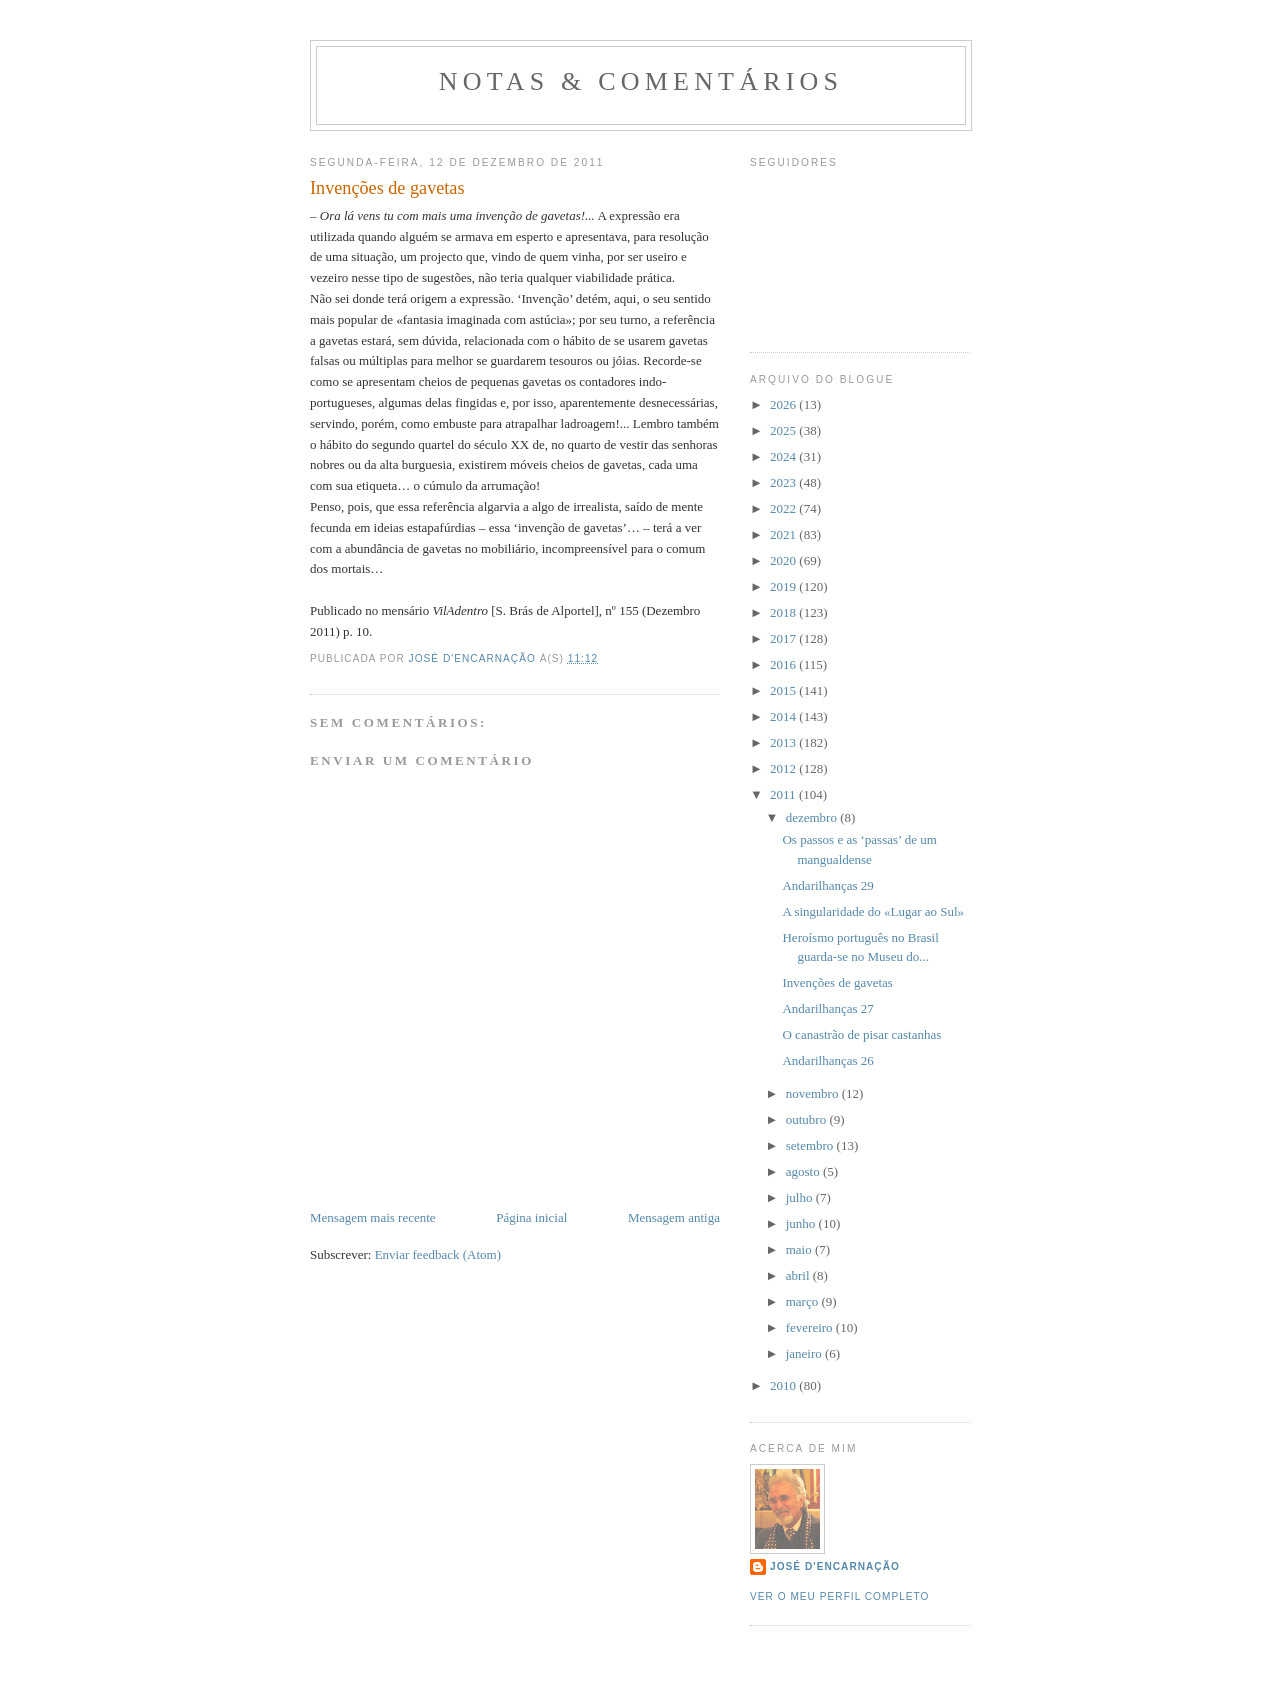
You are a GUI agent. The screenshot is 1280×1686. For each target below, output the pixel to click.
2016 (784, 664)
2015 (784, 690)
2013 (784, 742)
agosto (804, 1171)
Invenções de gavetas (837, 982)
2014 (784, 716)
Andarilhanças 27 (827, 1008)
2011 (784, 794)
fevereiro (811, 1327)
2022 (784, 508)
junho (802, 1223)
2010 (784, 1385)
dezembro (813, 817)
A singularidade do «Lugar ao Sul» (873, 911)
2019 (784, 586)
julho (801, 1197)
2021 (784, 534)
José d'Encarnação (835, 1566)
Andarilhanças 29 (827, 885)
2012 (784, 768)
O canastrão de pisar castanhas (861, 1034)
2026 (784, 404)
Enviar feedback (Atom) (438, 1254)
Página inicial (531, 1217)
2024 (784, 456)
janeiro (805, 1353)
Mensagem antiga (674, 1217)
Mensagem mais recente (373, 1217)
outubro (808, 1119)
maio (800, 1249)
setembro (811, 1145)
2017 (784, 638)
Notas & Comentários (641, 81)
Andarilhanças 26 (827, 1060)
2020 (784, 560)
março (804, 1301)
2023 (784, 482)
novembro (814, 1093)
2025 (784, 430)
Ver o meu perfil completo (840, 1596)
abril (799, 1275)
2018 (784, 612)
